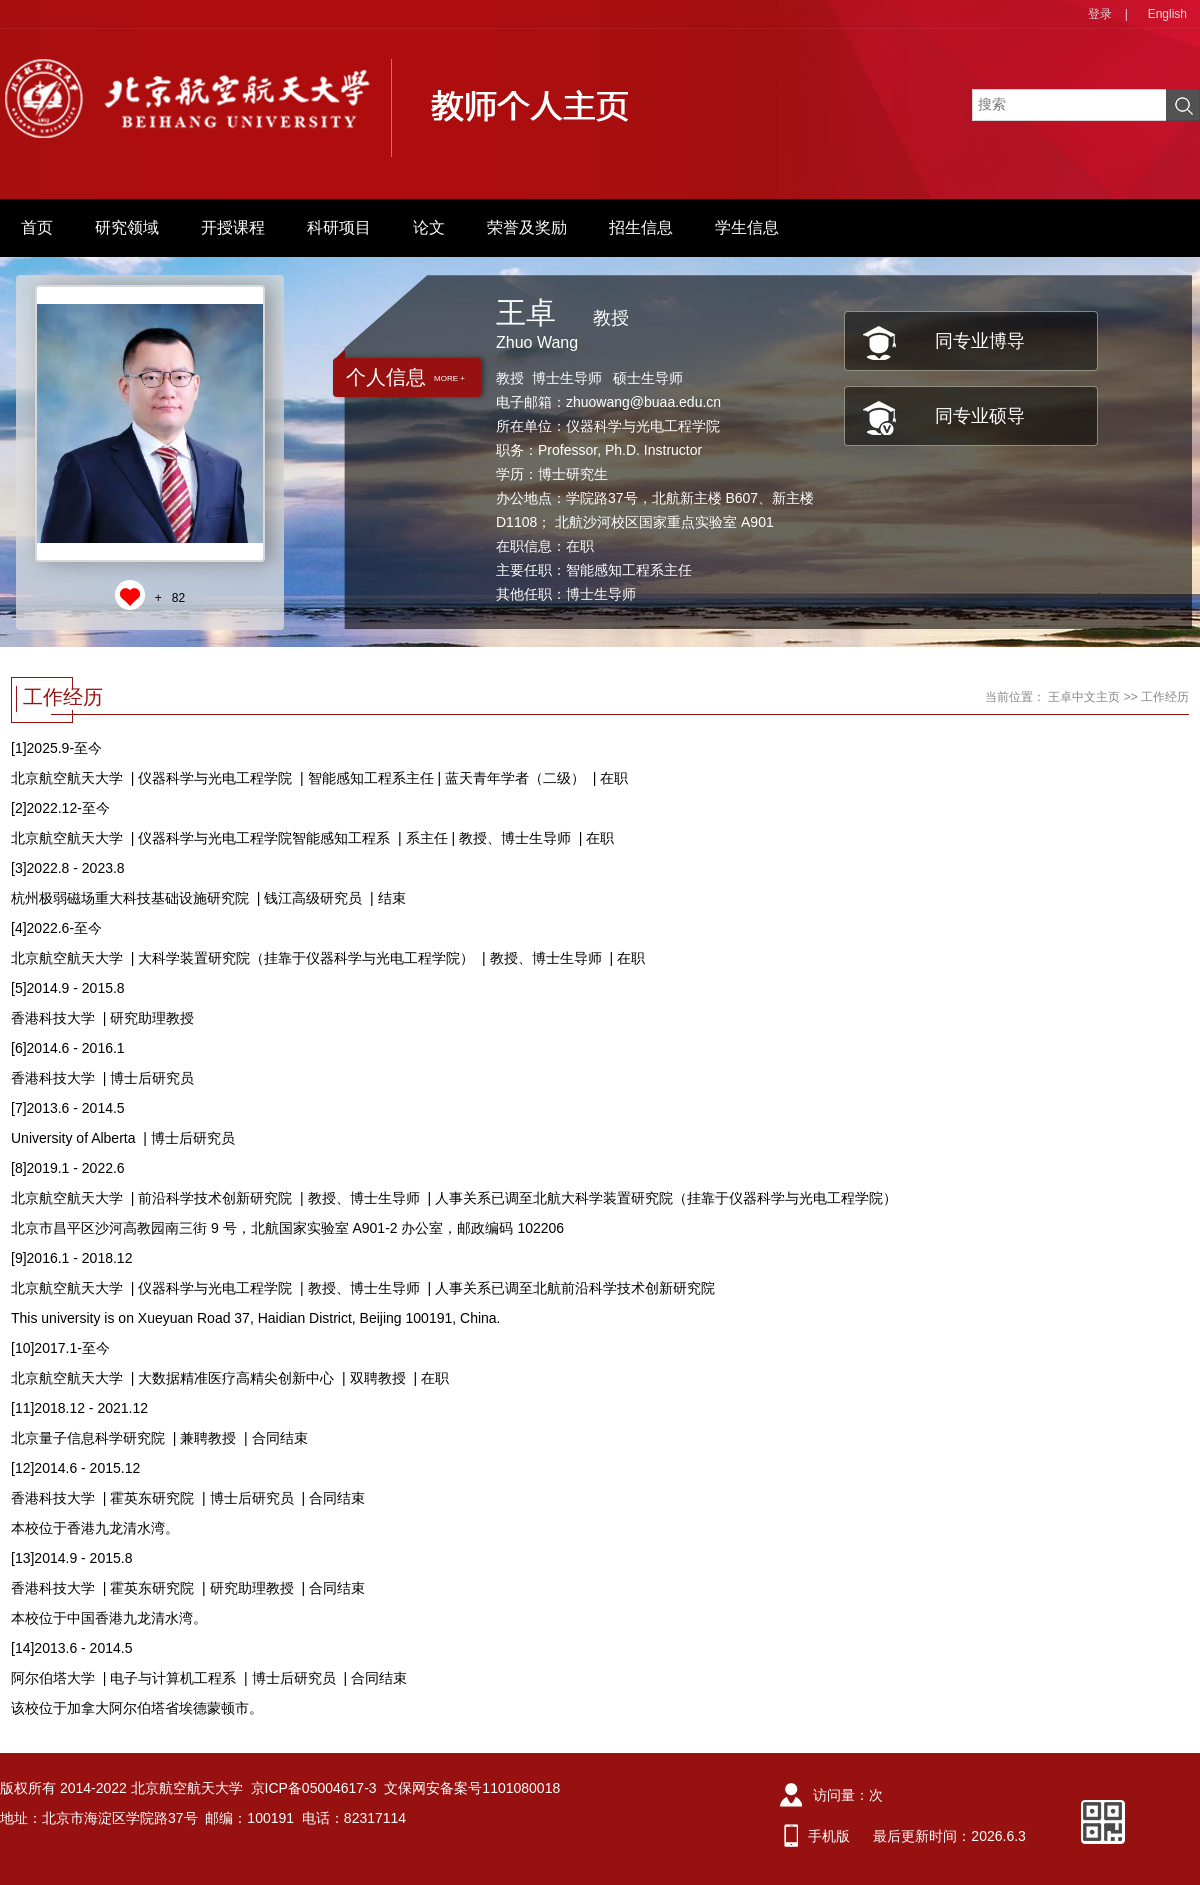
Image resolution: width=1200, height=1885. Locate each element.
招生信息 (641, 227)
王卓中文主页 (1084, 697)
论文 (429, 227)
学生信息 (747, 227)
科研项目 (339, 227)
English (1167, 14)
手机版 (829, 1836)
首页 (37, 227)
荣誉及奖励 (527, 227)
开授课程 (233, 227)
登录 (1100, 14)
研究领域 (127, 227)
